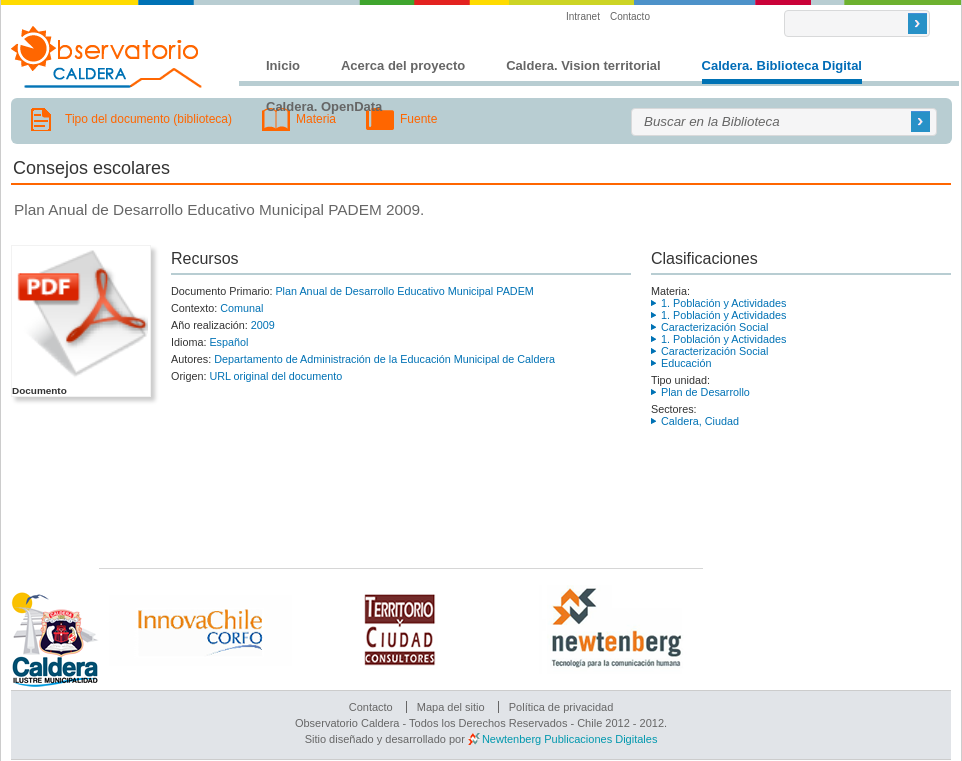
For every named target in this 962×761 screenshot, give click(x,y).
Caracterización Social (714, 327)
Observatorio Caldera (107, 57)
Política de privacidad (561, 707)
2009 (263, 325)
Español (228, 342)
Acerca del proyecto (403, 65)
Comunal (241, 308)
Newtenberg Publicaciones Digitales (569, 739)
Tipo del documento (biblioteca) (148, 119)
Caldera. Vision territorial (583, 65)
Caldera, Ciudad (700, 421)
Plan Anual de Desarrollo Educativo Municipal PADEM (404, 291)
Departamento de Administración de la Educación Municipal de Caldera (384, 359)
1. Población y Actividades (723, 303)
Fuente (418, 119)
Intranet (583, 16)
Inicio (283, 65)
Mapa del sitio (451, 707)
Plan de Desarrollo (705, 392)
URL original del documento (275, 376)
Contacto (630, 16)
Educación (686, 363)
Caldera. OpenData (324, 106)
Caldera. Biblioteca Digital (782, 65)
